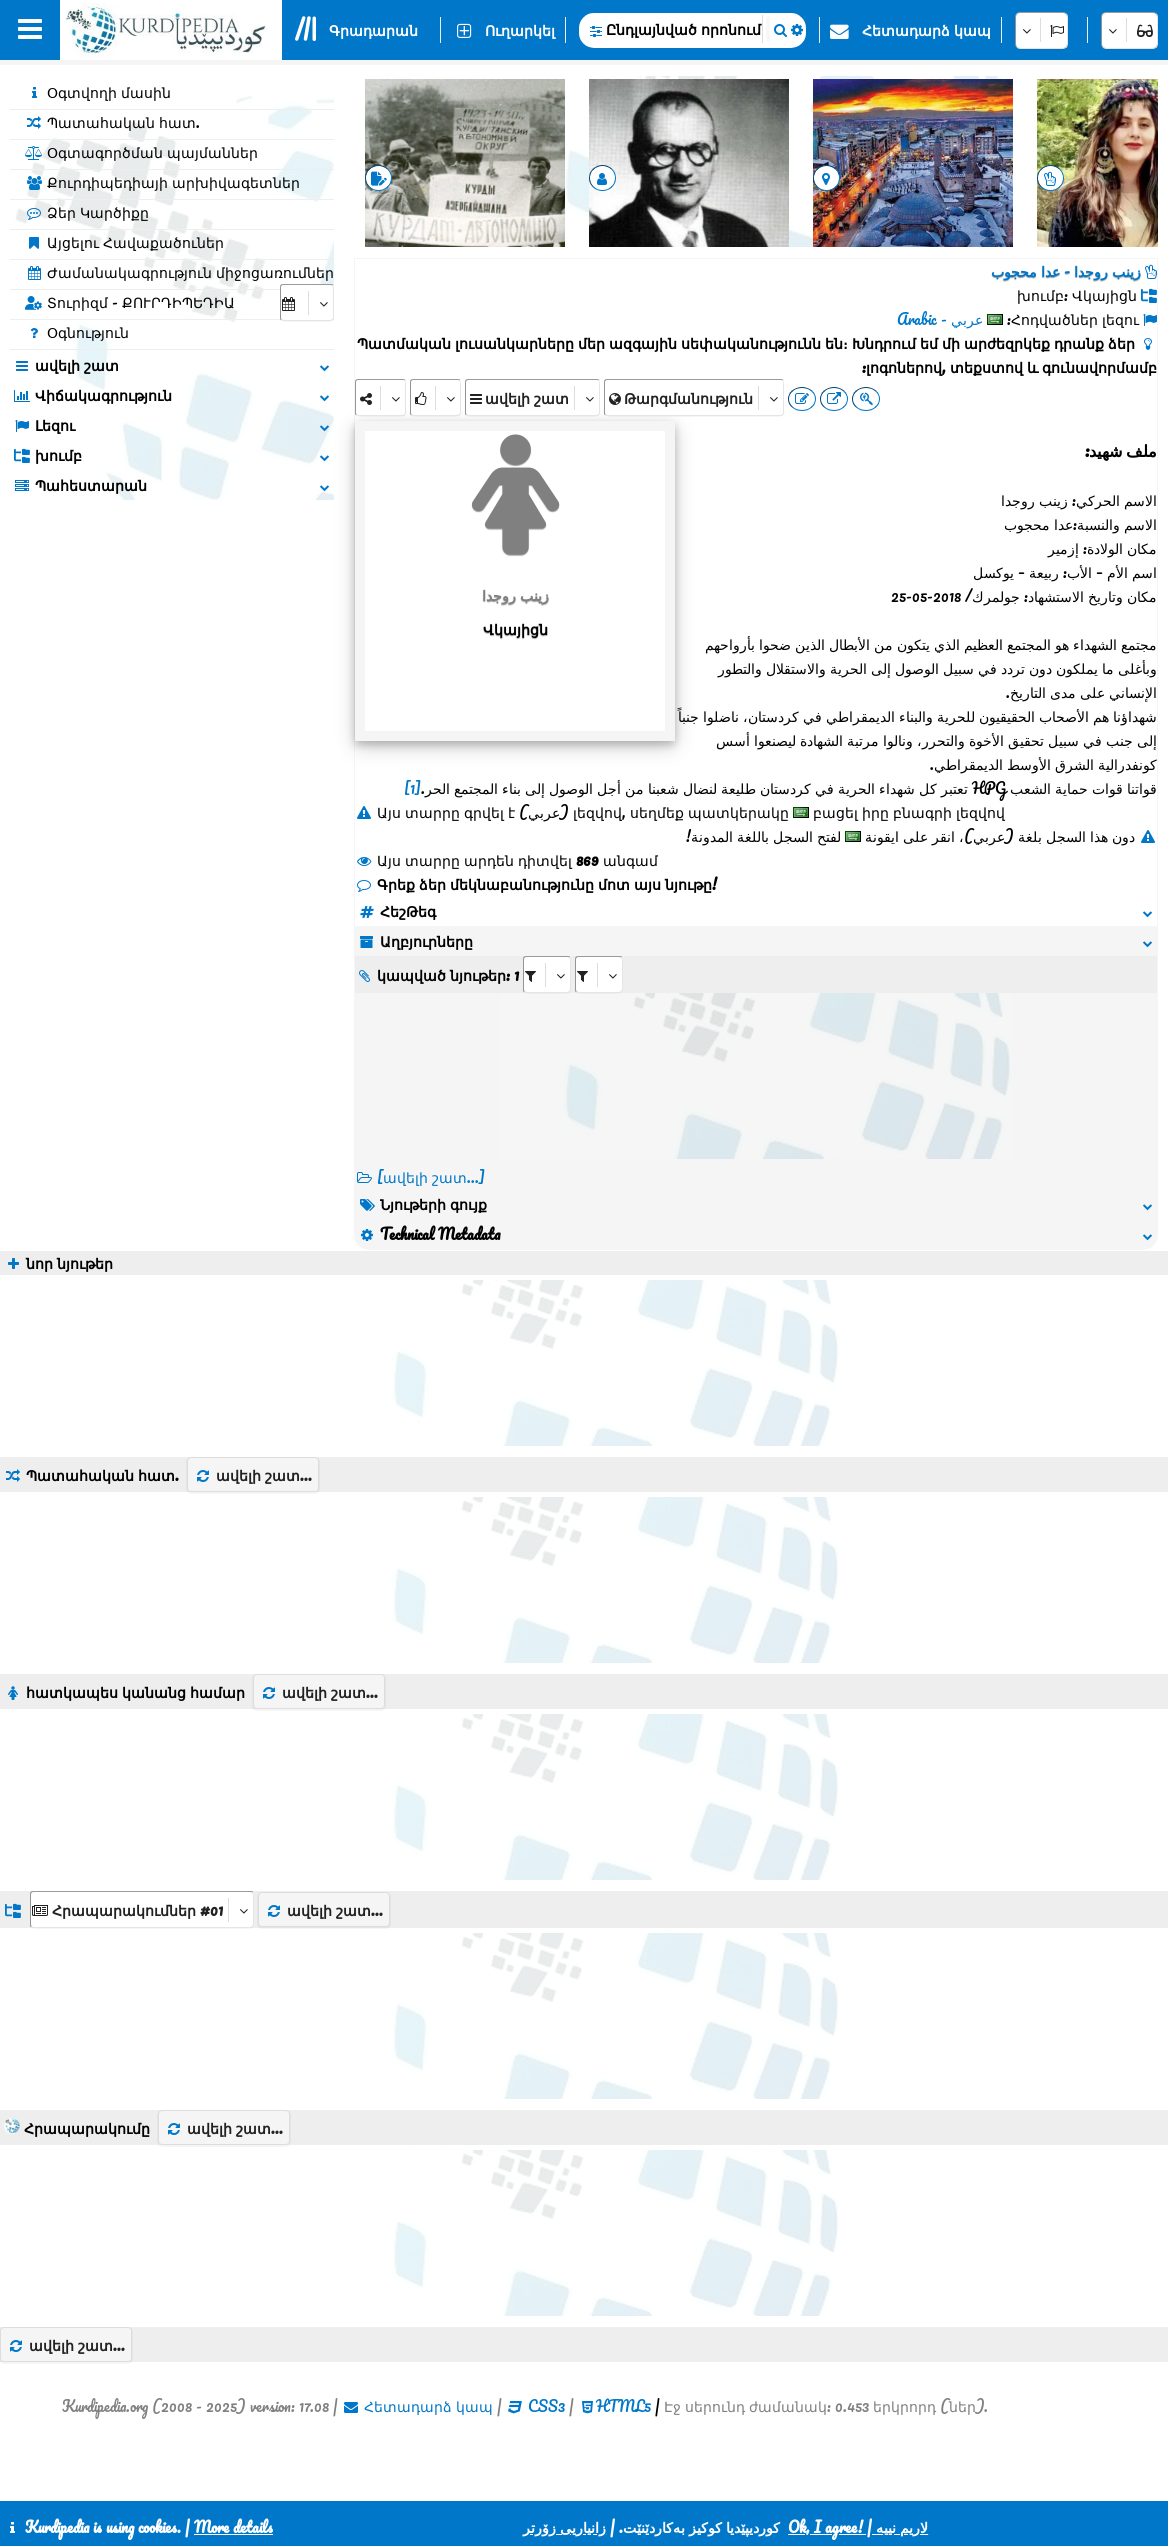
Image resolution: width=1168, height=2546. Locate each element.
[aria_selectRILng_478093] (599, 974)
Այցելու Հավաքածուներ (124, 242)
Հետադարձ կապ (926, 30)
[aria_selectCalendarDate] (307, 302)
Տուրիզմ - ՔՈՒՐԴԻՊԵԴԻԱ (130, 302)
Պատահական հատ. (112, 122)
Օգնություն (77, 332)
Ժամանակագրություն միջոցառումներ (179, 272)
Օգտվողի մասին (98, 92)
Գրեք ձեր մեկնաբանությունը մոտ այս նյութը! (536, 884)
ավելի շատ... (253, 1475)
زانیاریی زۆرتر (564, 2527)
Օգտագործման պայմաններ (141, 152)
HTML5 (623, 2406)
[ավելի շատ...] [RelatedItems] (431, 1177)
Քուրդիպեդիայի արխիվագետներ (162, 182)
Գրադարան (373, 30)
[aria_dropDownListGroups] (142, 1909)
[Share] (380, 397)
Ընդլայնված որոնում (683, 29)
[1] (412, 788)
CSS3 (546, 2406)
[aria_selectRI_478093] (547, 974)
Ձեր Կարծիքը (87, 212)
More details (233, 2527)
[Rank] (435, 397)
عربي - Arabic (940, 319)
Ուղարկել (520, 30)
